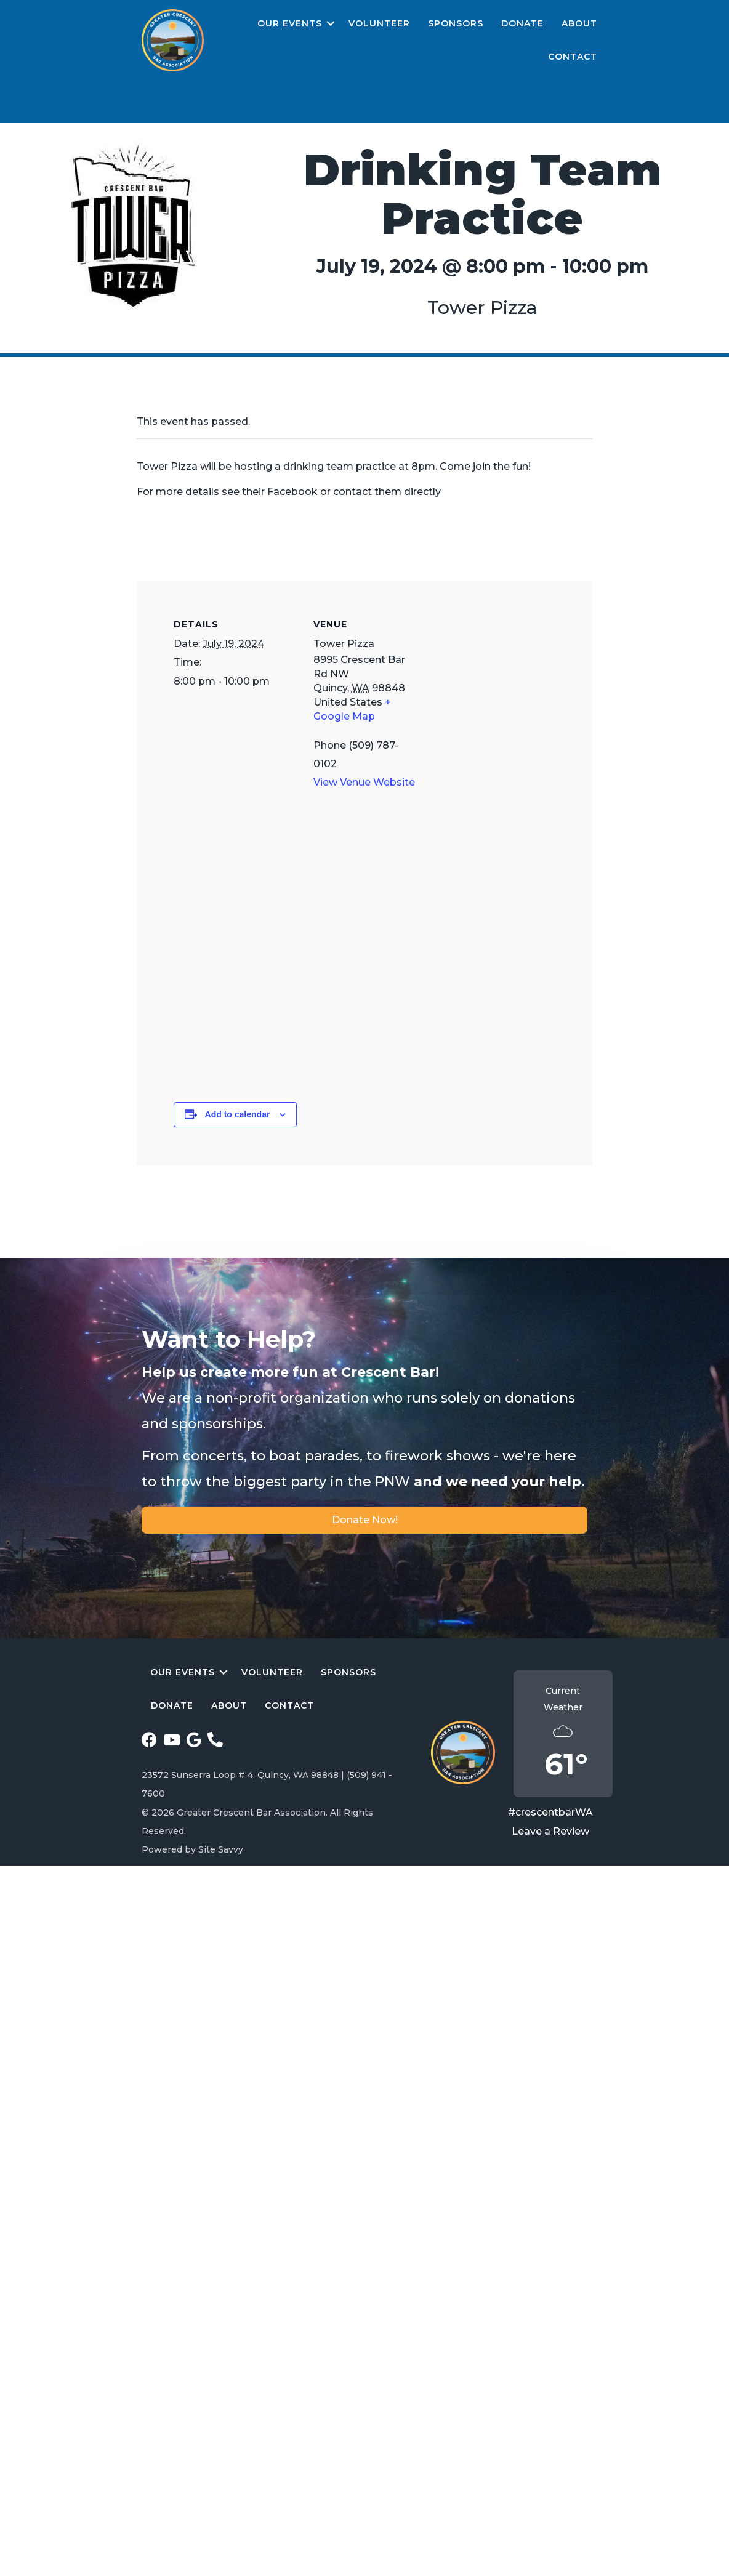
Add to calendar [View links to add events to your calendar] (237, 1114)
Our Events (289, 23)
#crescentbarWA (550, 1812)
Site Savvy (220, 1849)
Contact (572, 56)
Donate (522, 23)
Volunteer (379, 23)
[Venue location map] (364, 968)
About (579, 23)
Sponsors (455, 23)
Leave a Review (550, 1831)
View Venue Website (364, 782)
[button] (330, 24)
